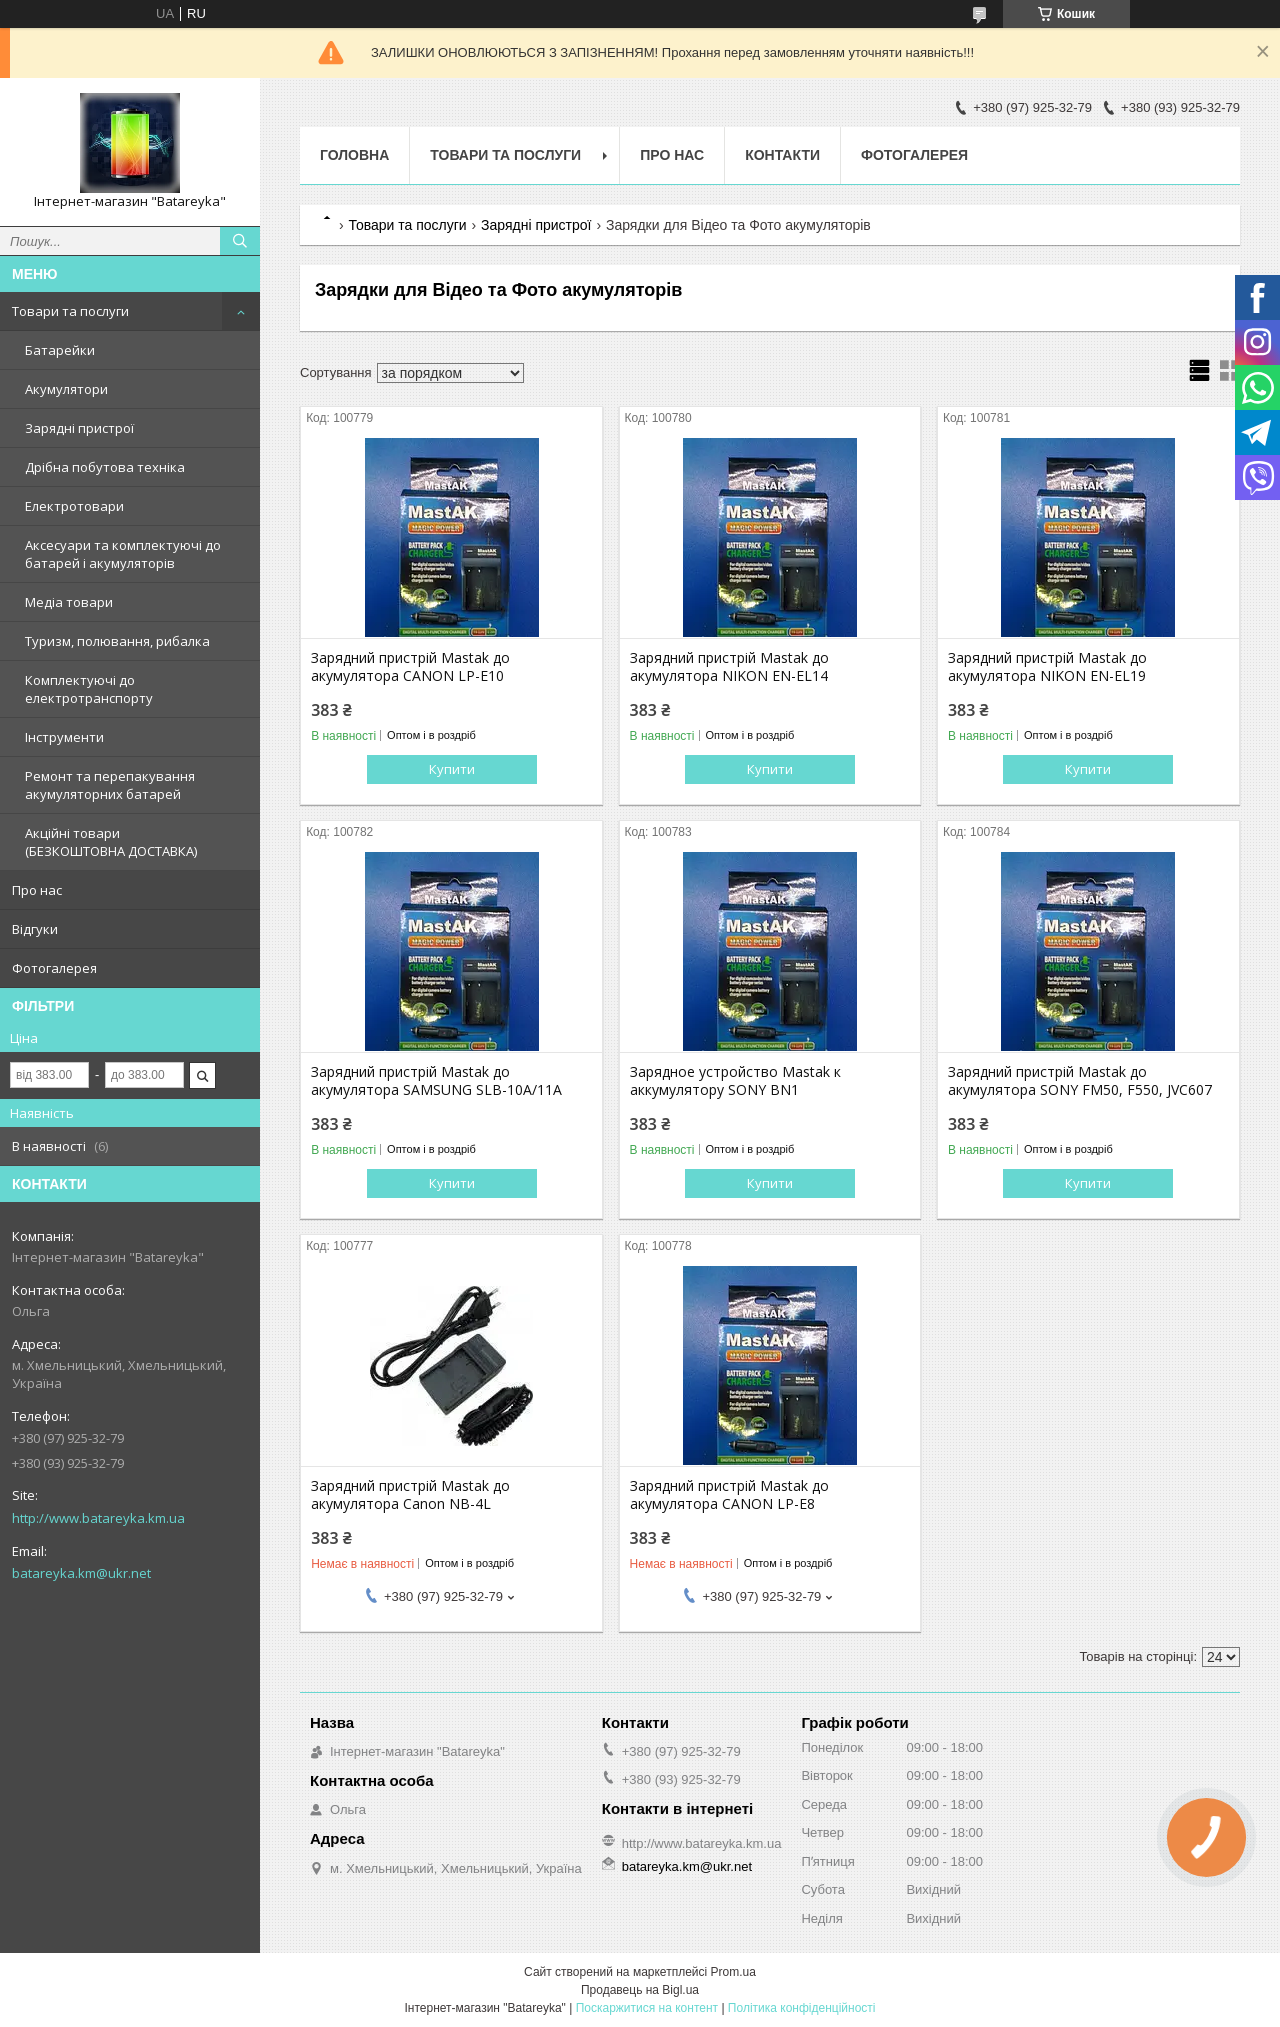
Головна (354, 155)
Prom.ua (733, 1972)
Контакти (782, 155)
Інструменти (64, 737)
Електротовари (74, 506)
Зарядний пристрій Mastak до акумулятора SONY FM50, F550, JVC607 (1080, 1081)
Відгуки (35, 929)
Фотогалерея (54, 968)
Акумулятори (66, 389)
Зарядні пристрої (79, 428)
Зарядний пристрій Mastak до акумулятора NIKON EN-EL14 (729, 667)
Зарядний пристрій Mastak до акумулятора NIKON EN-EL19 (1047, 667)
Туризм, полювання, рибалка (117, 641)
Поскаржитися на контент (647, 2008)
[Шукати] (240, 241)
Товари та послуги (70, 311)
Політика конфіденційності (802, 2008)
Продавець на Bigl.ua (640, 1990)
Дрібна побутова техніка (105, 467)
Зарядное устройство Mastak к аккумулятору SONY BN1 (735, 1081)
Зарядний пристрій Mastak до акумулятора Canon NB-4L (410, 1495)
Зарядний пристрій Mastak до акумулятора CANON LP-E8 (729, 1495)
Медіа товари (69, 602)
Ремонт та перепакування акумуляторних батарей (110, 785)
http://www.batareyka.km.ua (98, 1518)
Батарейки (60, 350)
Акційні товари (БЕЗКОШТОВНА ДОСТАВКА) (111, 842)
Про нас (37, 890)
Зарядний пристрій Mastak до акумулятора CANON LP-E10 (410, 667)
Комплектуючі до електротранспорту (89, 689)
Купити (452, 769)
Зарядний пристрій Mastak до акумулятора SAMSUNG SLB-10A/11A (436, 1081)
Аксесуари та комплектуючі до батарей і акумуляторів (123, 554)
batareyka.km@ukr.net (81, 1573)
